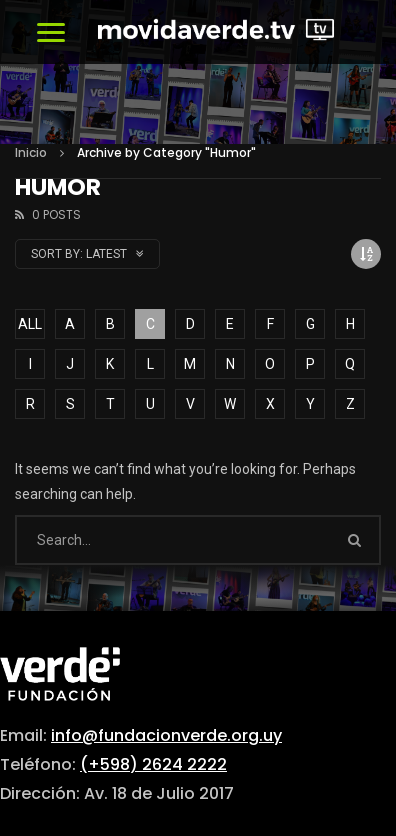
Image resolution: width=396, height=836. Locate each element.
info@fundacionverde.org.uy (166, 735)
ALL (30, 324)
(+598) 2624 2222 (153, 764)
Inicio (31, 152)
